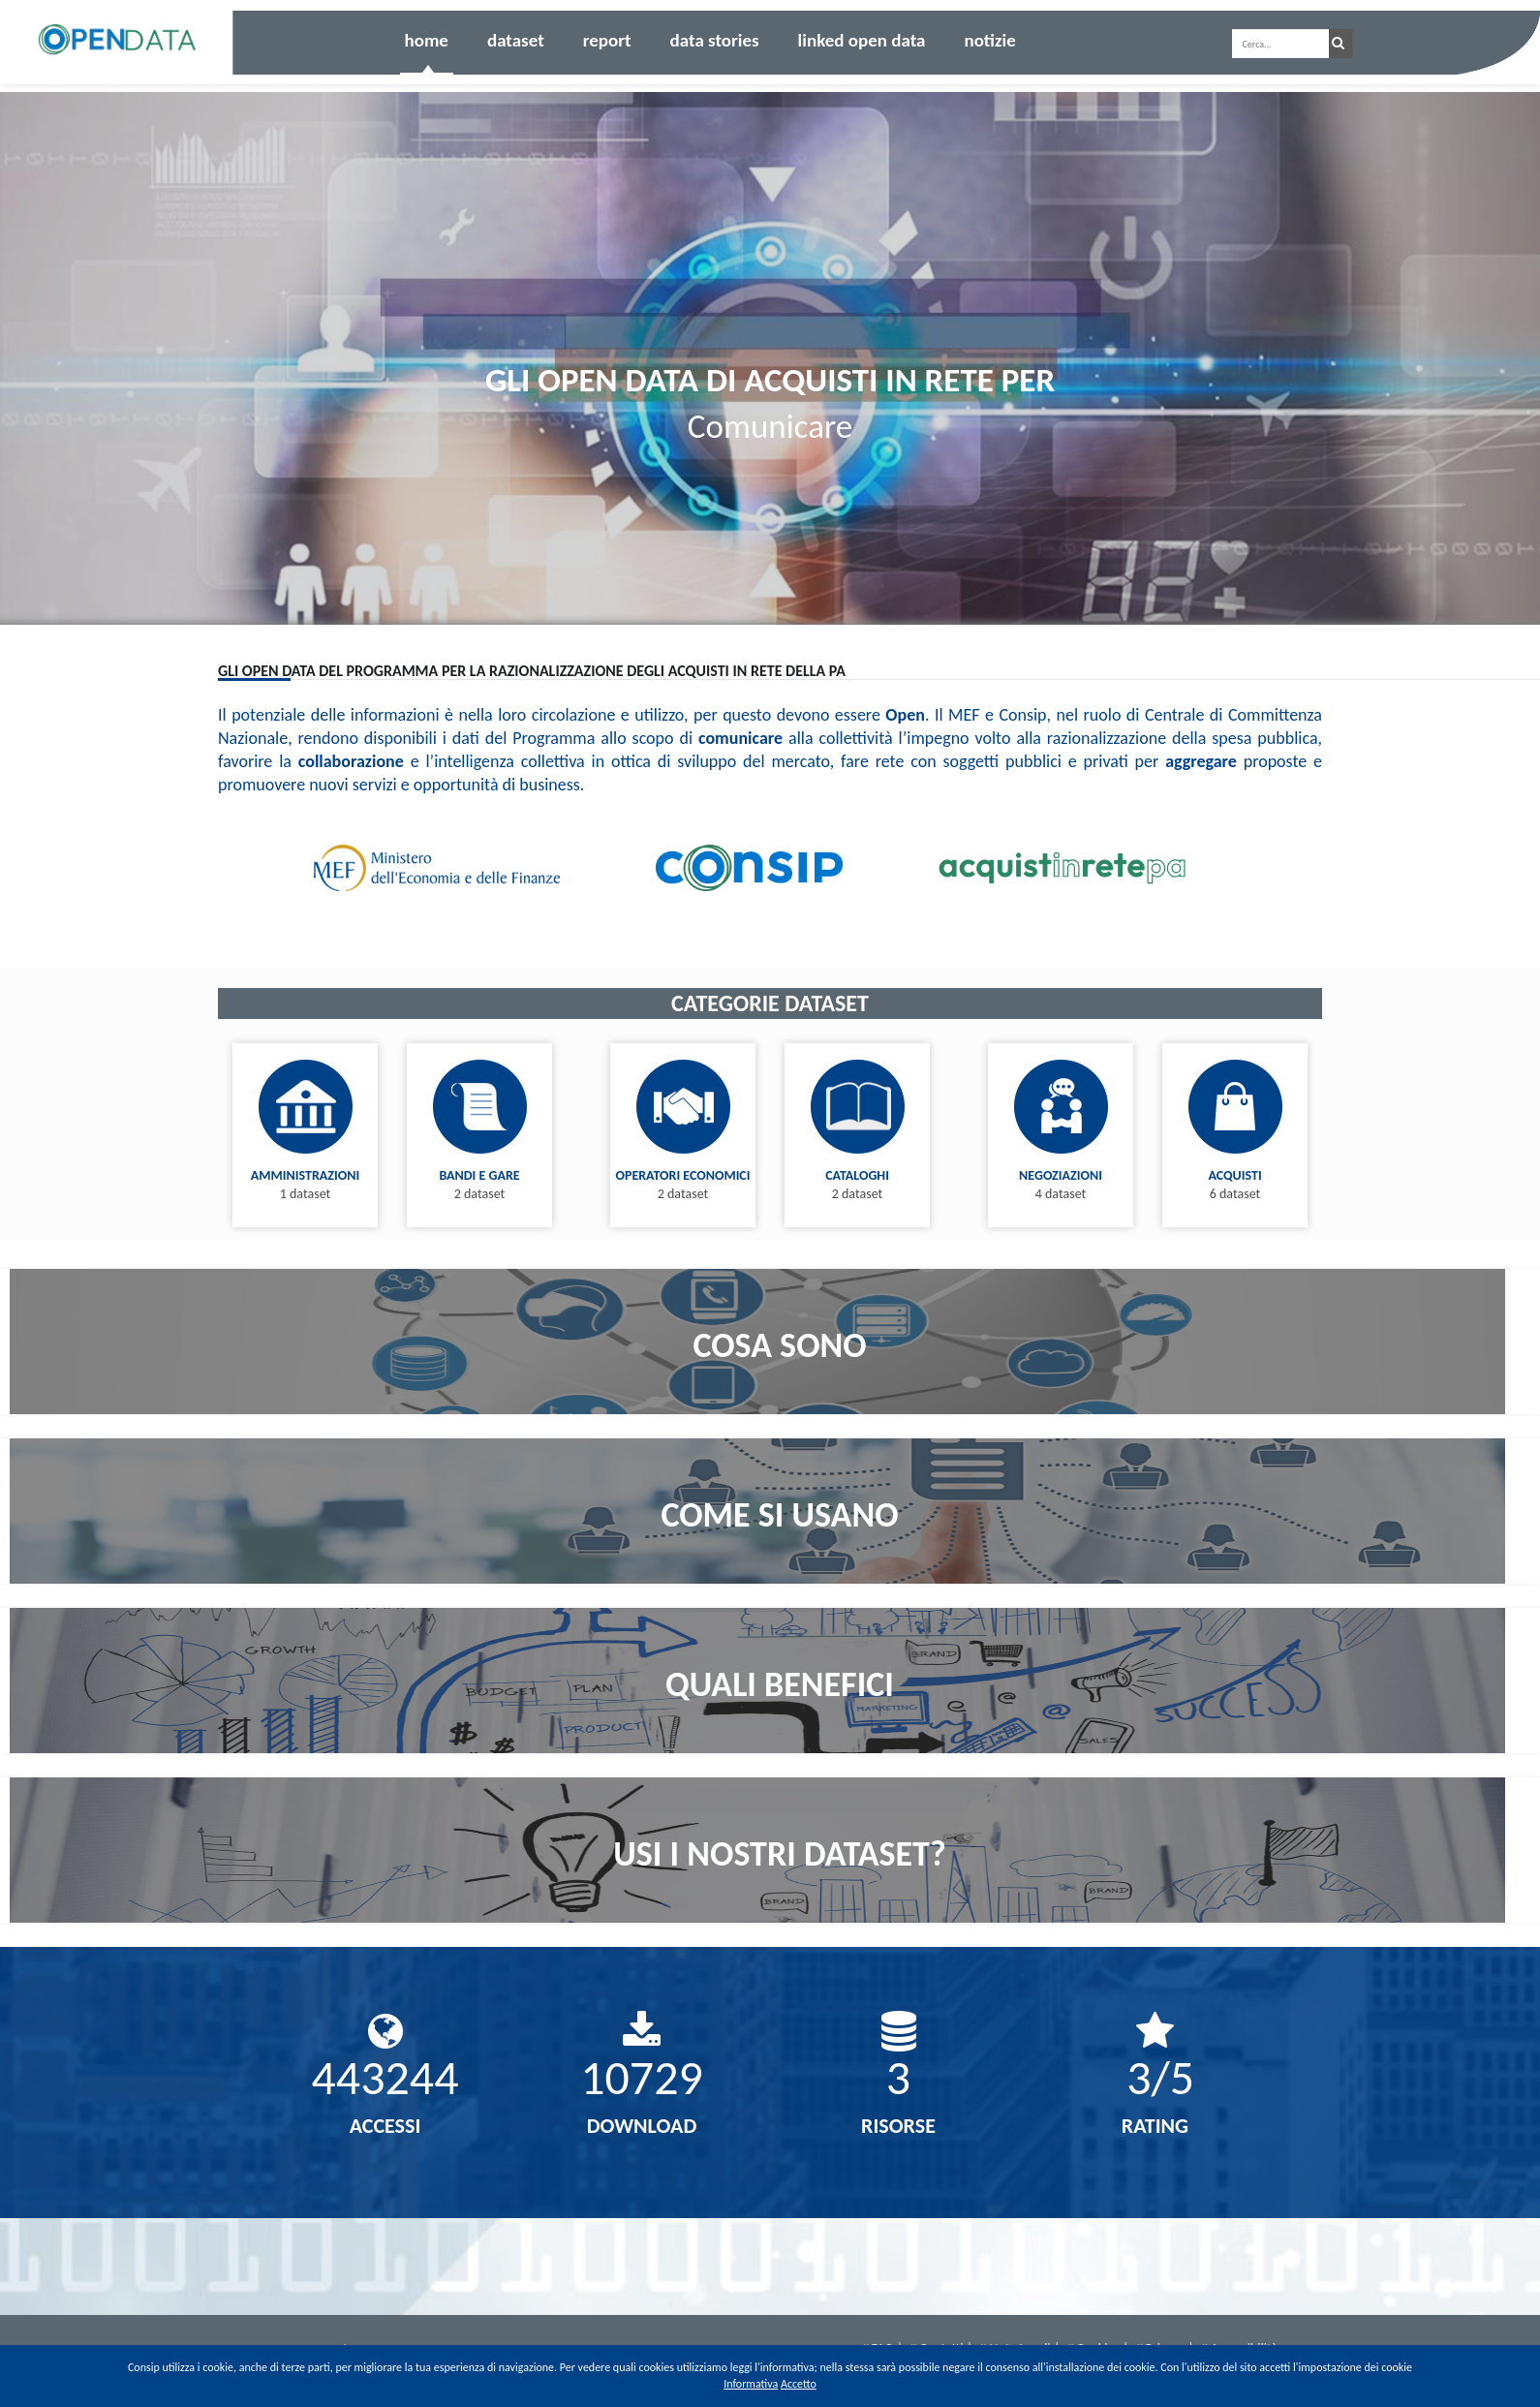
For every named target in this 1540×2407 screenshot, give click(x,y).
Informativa (751, 2384)
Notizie (989, 40)
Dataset (515, 40)
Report (607, 40)
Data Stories (714, 40)
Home (426, 40)
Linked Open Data (862, 40)
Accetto (798, 2384)
